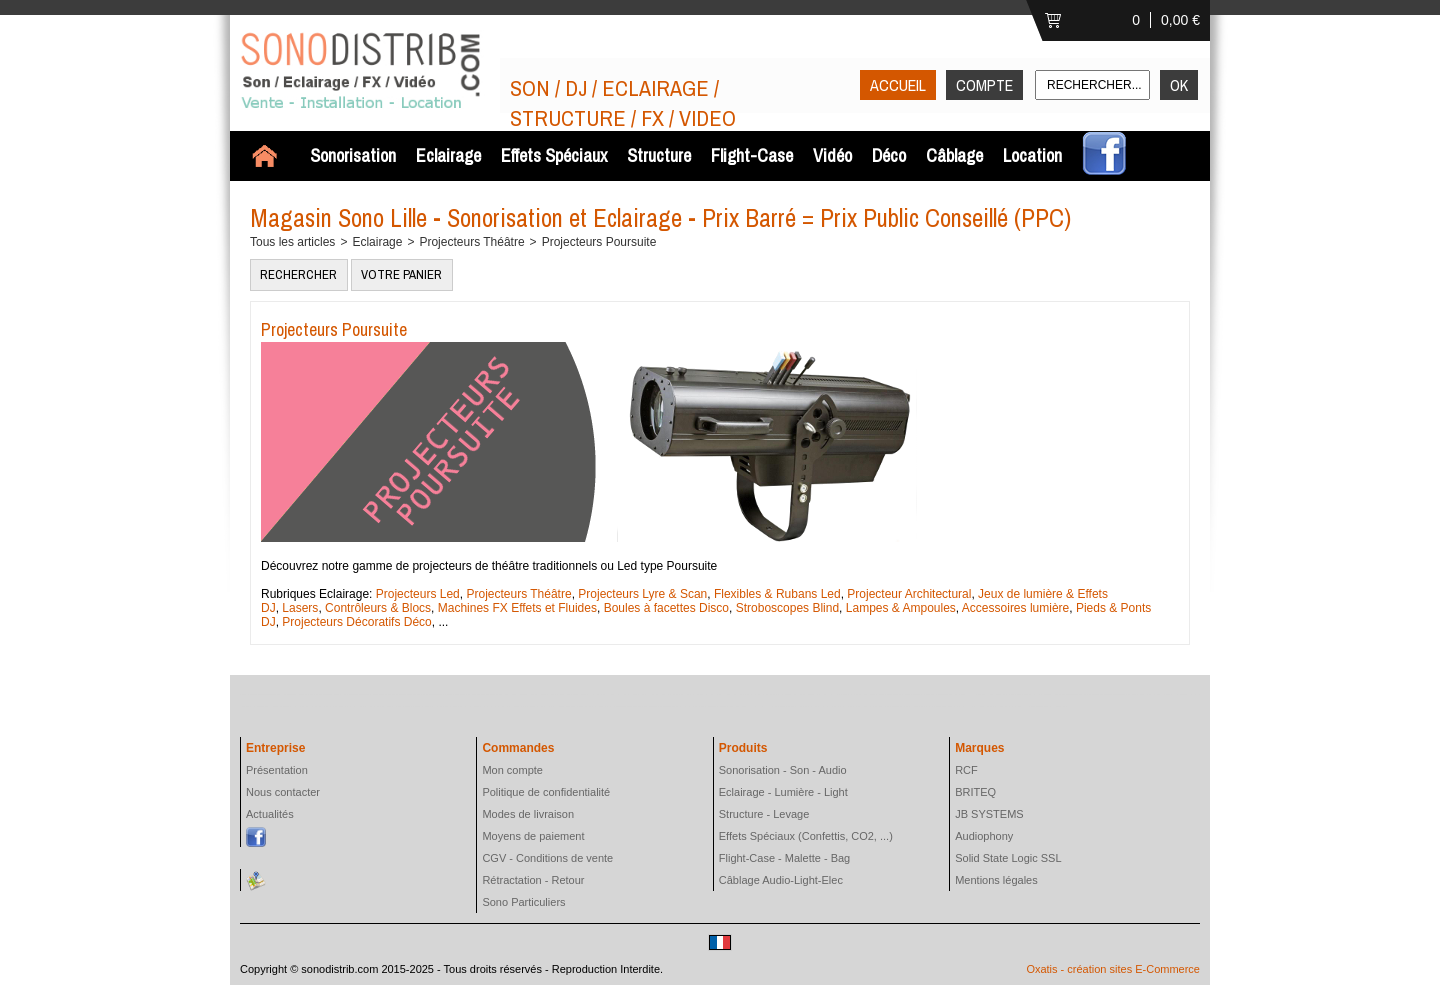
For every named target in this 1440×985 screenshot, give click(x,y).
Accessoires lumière (1014, 608)
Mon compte (512, 770)
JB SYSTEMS (989, 814)
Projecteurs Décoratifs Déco (356, 622)
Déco (889, 155)
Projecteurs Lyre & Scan (642, 594)
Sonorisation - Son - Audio (783, 770)
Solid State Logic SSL (1008, 858)
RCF (966, 770)
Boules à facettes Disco (666, 608)
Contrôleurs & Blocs (378, 608)
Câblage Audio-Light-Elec (781, 880)
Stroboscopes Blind (787, 608)
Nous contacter (283, 792)
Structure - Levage (764, 814)
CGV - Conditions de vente (547, 858)
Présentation (277, 770)
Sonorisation (353, 155)
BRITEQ (975, 792)
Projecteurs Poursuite (599, 242)
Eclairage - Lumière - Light (783, 792)
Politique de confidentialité (546, 792)
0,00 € (1180, 20)
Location (1032, 155)
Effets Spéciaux (554, 155)
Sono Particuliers (523, 902)
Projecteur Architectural (909, 594)
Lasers (300, 608)
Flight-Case (752, 155)
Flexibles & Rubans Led (777, 594)
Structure (659, 155)
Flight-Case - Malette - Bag (784, 858)
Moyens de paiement (533, 836)
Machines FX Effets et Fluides (517, 608)
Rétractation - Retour (533, 880)
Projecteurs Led (418, 594)
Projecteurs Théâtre (471, 242)
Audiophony (984, 836)
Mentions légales (996, 880)
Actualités (270, 814)
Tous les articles (292, 242)
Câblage (954, 155)
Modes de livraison (528, 814)
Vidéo (832, 155)
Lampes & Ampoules (901, 608)
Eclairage (448, 155)
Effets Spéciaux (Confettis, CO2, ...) (806, 836)
